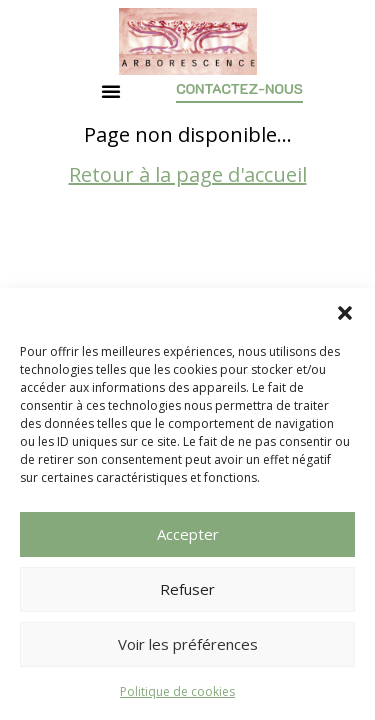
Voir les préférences (188, 644)
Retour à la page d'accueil (188, 213)
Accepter (188, 534)
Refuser (187, 589)
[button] (345, 313)
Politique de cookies (177, 691)
